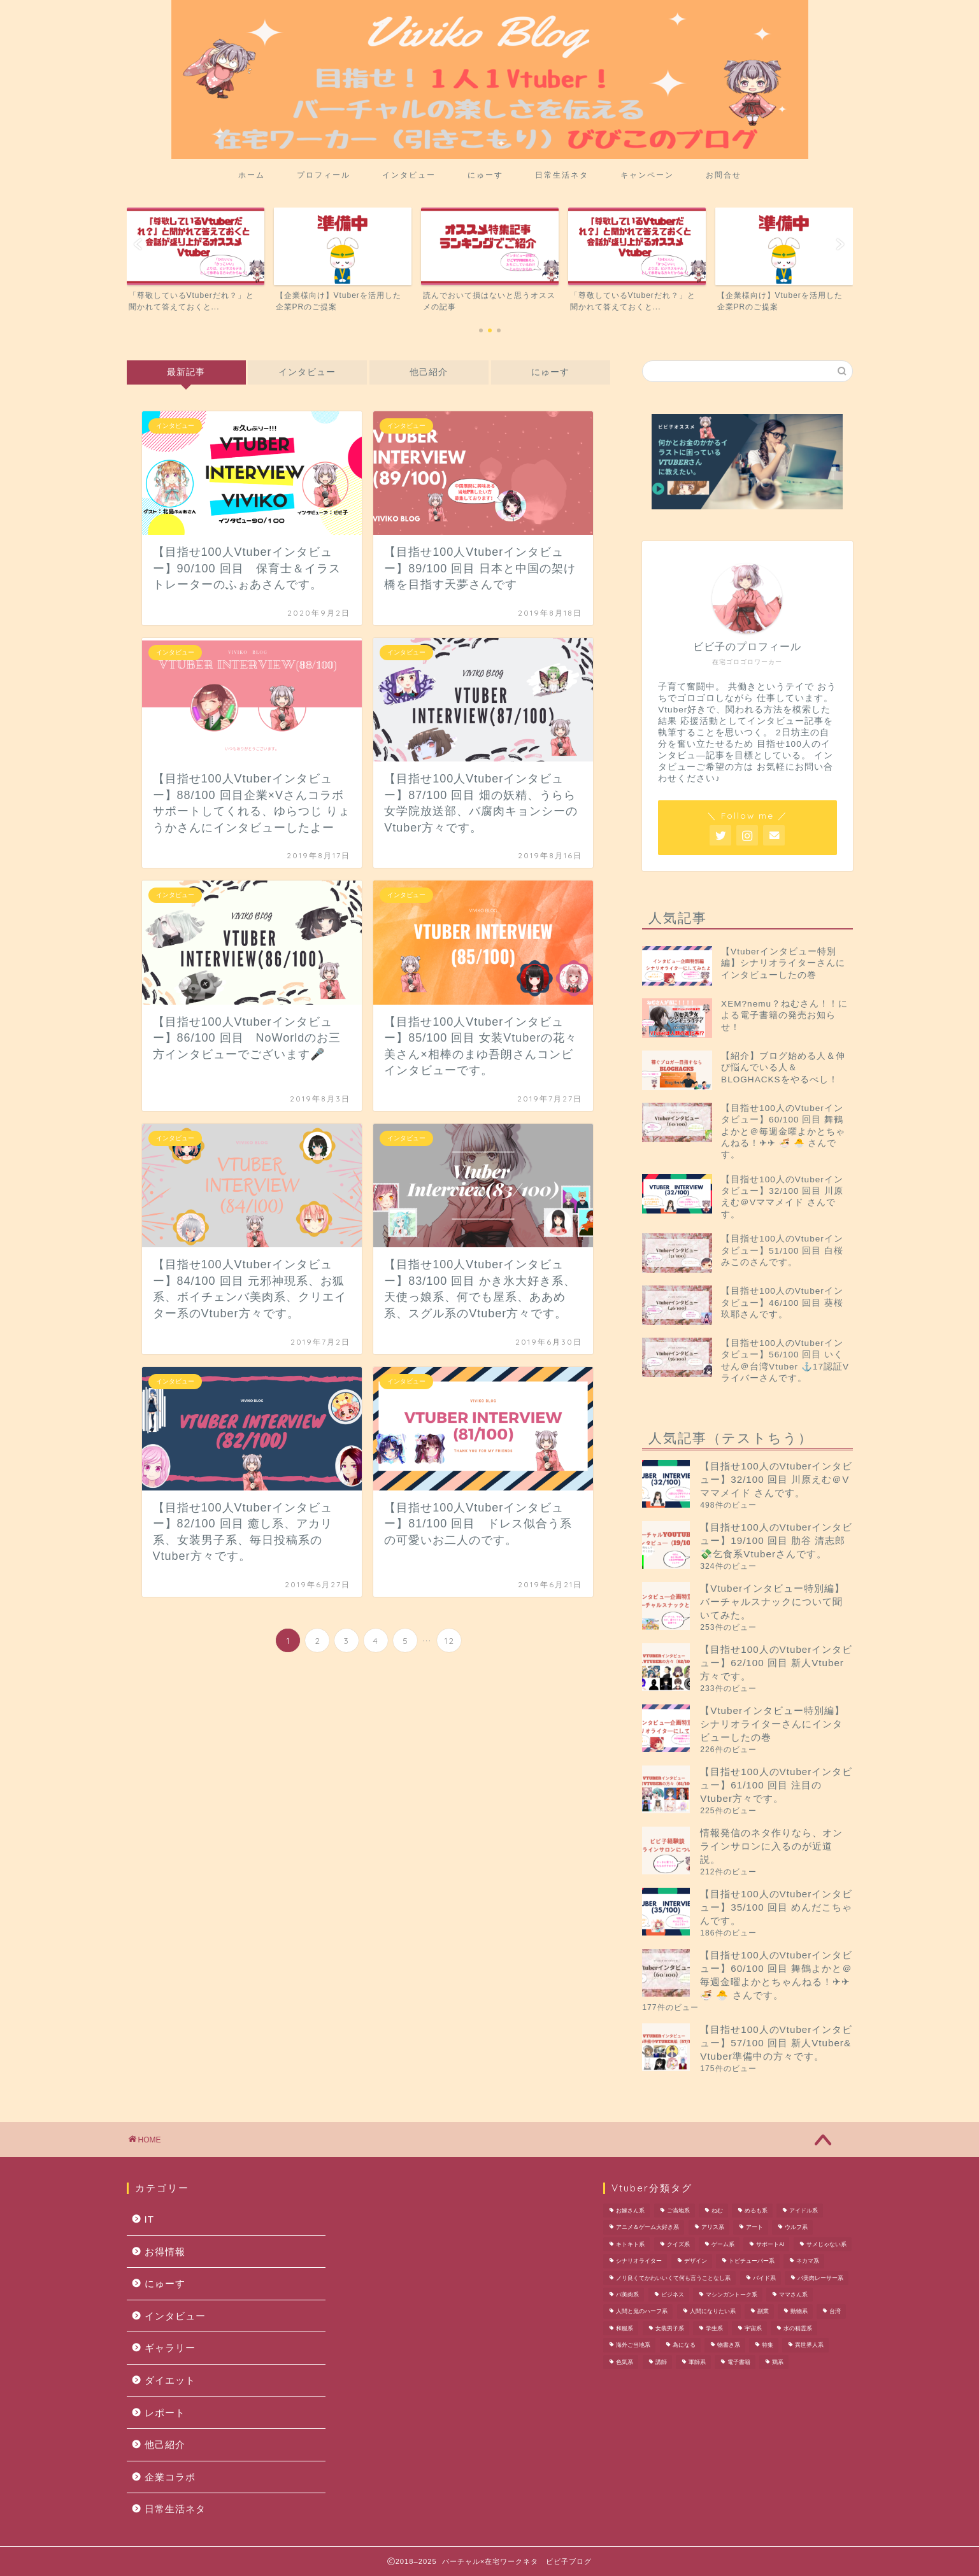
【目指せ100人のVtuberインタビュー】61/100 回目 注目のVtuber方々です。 (776, 1785)
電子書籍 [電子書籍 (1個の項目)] (738, 2362)
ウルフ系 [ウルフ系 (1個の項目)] (796, 2228)
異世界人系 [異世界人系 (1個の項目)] (809, 2345)
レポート (165, 2412)
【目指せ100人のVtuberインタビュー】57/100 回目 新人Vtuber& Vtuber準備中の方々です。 (776, 2043)
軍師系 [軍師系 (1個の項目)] (697, 2362)
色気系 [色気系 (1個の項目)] (624, 2362)
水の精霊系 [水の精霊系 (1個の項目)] (797, 2328)
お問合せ (723, 175)
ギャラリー (170, 2347)
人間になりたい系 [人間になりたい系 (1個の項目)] (713, 2312)
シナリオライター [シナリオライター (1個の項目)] (639, 2261)
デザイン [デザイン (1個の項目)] (695, 2261)
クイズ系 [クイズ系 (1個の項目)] (678, 2244)
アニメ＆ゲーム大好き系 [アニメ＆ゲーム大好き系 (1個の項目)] (647, 2228)
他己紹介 (429, 372)
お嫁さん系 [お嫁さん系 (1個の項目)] (630, 2210)
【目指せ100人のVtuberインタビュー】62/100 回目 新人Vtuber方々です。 (776, 1662)
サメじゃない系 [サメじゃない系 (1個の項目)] (826, 2244)
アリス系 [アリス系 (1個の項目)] (712, 2228)
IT (150, 2219)
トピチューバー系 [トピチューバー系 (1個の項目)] (752, 2261)
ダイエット (170, 2380)
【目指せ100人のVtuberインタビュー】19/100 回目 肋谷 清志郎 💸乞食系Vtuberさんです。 (776, 1540)
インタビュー (409, 175)
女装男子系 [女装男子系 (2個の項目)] (669, 2328)
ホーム (251, 175)
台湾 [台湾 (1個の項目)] (835, 2312)
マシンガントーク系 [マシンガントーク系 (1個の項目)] (731, 2294)
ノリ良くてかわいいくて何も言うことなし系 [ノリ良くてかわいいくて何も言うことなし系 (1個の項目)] (673, 2278)
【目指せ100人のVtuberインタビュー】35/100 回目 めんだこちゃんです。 (776, 1907)
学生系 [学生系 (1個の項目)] (714, 2328)
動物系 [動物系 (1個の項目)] (799, 2312)
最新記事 (186, 372)
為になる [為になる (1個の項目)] (684, 2345)
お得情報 (165, 2251)
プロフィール (323, 175)
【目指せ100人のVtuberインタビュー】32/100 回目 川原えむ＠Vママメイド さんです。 (776, 1479)
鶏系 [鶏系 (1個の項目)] (777, 2362)
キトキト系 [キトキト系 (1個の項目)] (630, 2244)
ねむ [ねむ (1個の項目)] (717, 2210)
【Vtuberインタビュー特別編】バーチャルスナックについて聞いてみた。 (772, 1601)
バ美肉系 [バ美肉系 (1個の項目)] (627, 2294)
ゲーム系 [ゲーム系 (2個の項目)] (722, 2244)
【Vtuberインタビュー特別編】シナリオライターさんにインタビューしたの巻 (772, 1724)
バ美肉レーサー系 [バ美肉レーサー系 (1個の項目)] (820, 2278)
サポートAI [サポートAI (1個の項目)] (770, 2244)
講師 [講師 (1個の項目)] (661, 2362)
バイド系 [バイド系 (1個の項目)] (764, 2278)
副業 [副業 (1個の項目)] (763, 2312)
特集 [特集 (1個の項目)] (767, 2345)
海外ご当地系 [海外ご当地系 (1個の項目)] (633, 2345)
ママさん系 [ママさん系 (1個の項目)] (793, 2294)
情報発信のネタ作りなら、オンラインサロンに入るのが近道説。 (771, 1846)
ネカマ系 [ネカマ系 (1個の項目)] (807, 2261)
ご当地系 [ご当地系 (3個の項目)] (678, 2210)
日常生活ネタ (562, 175)
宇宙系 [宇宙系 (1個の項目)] (753, 2328)
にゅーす (485, 175)
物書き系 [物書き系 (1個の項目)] (728, 2345)
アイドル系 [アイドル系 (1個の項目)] (803, 2210)
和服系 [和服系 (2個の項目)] (624, 2328)
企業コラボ (170, 2477)
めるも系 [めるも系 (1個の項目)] (756, 2210)
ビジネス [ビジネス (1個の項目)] (672, 2294)
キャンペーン (647, 175)
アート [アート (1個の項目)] (754, 2228)
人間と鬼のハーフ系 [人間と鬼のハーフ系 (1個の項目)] (642, 2312)
